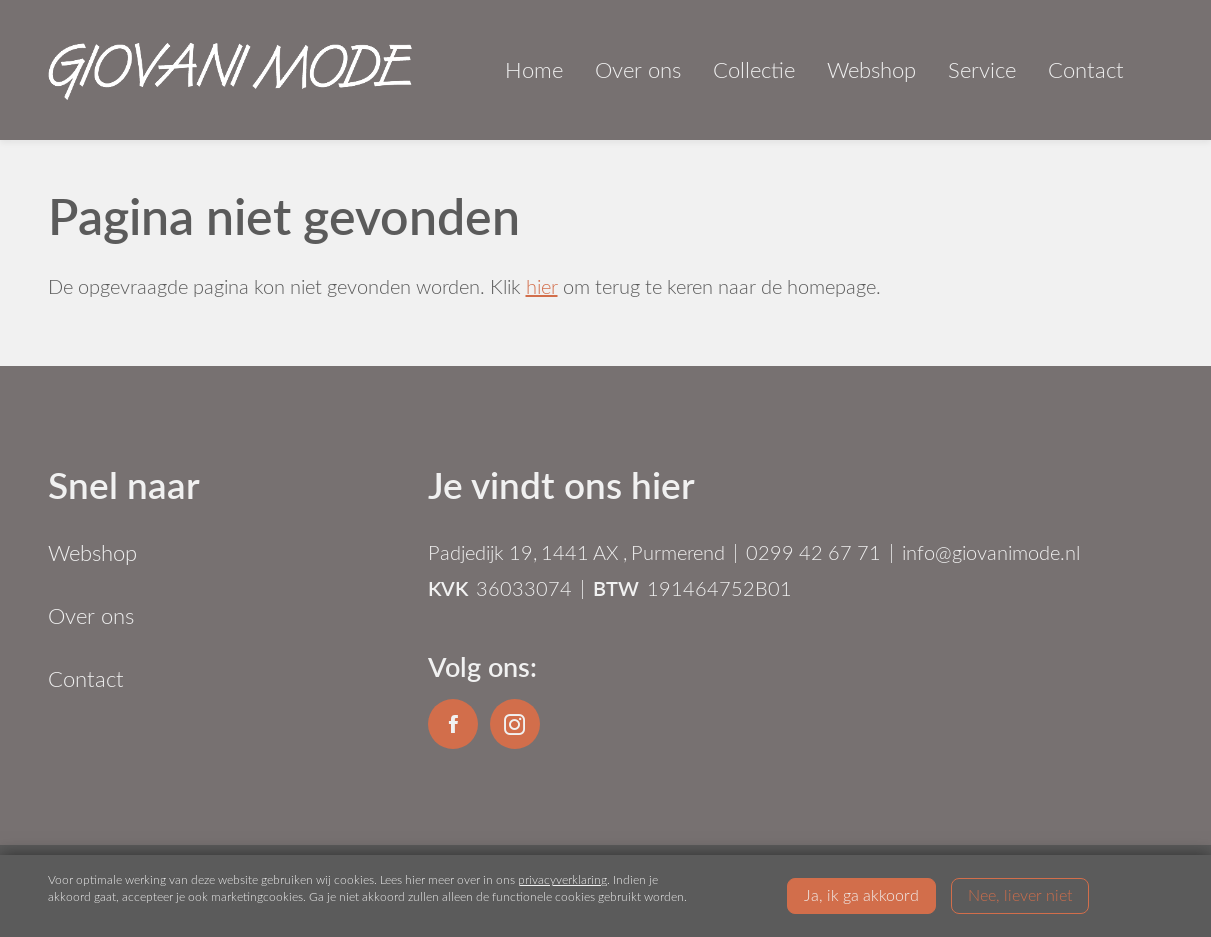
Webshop (871, 69)
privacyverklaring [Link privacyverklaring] (562, 879)
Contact (1086, 69)
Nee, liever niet (1020, 894)
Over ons (638, 69)
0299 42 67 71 (813, 552)
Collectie (754, 69)
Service (982, 69)
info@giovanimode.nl (991, 552)
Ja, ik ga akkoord (861, 894)
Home (534, 69)
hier (542, 286)
